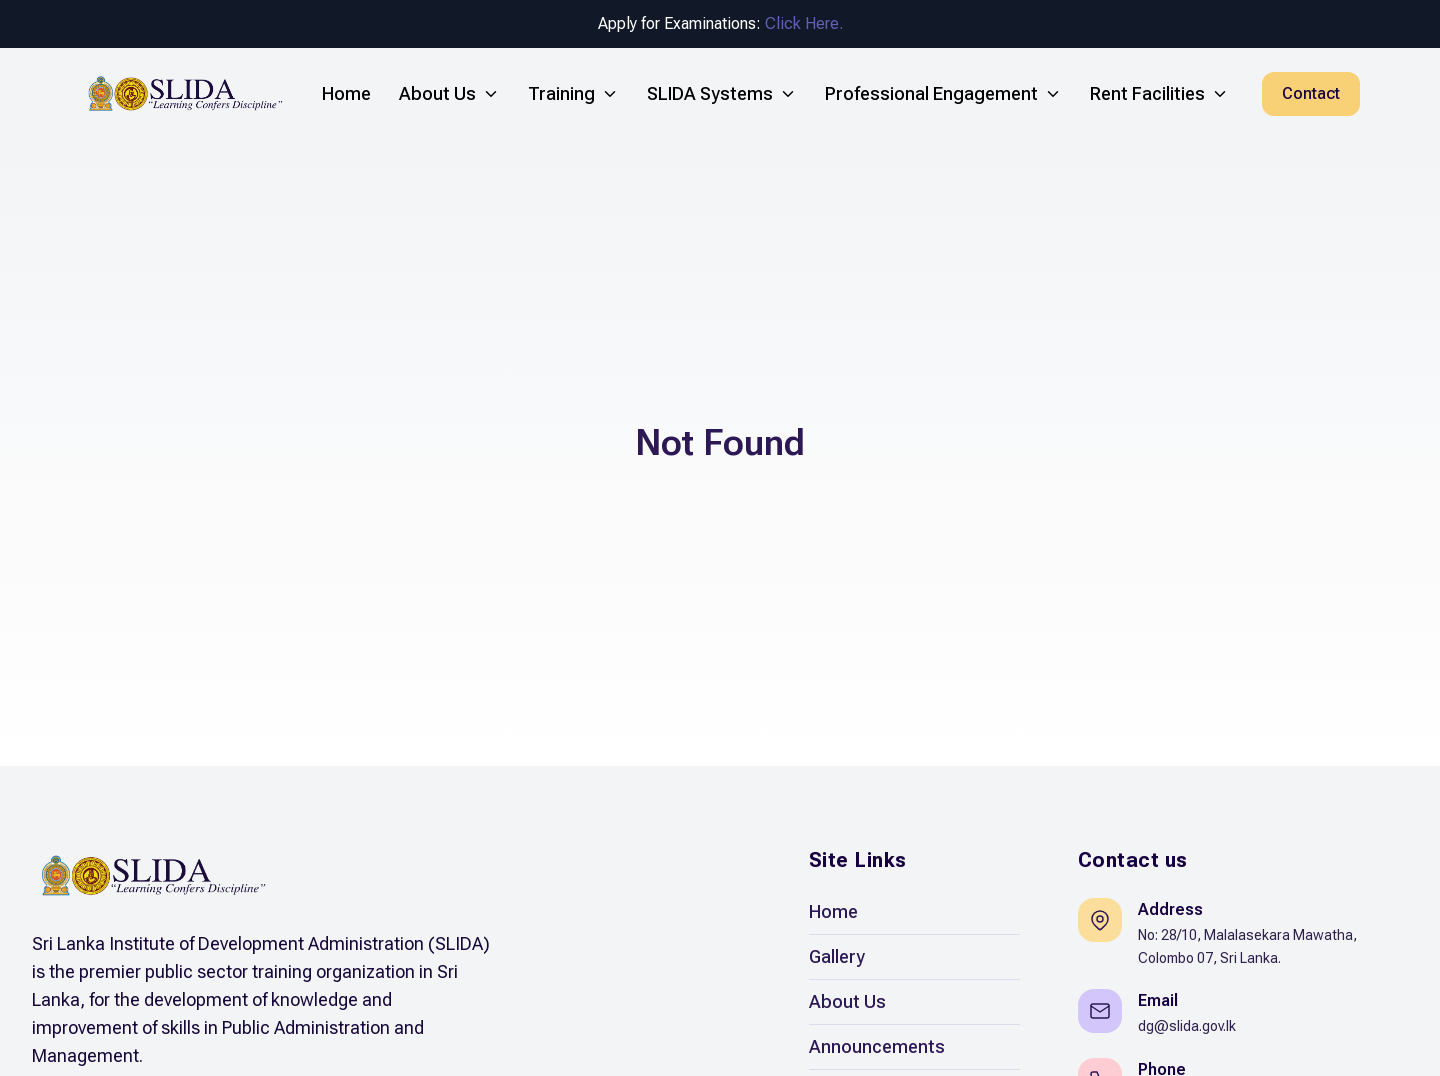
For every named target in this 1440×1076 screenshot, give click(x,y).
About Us (847, 1001)
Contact (1311, 93)
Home (833, 911)
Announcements (877, 1046)
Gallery (837, 956)
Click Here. (804, 23)
